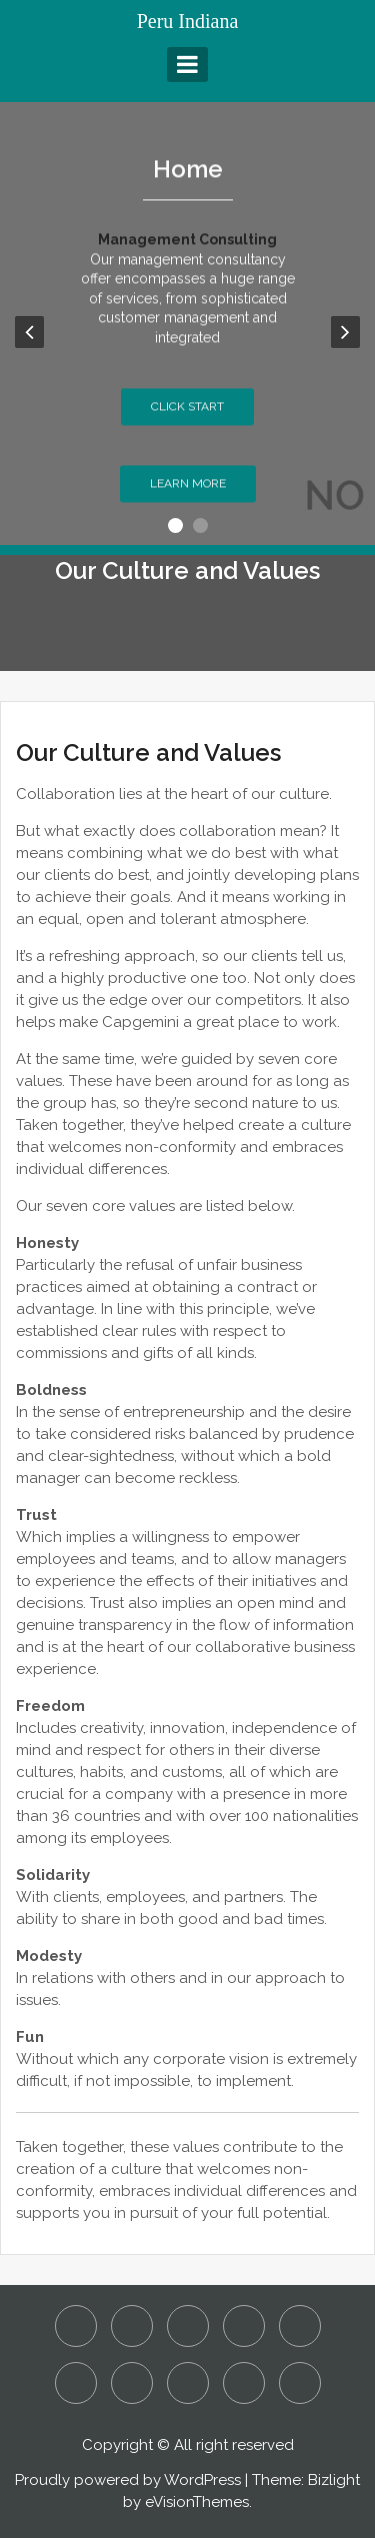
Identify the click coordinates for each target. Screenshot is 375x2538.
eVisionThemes (197, 2502)
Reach (188, 2383)
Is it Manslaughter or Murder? (300, 2326)
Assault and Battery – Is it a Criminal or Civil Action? (132, 2326)
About (76, 2326)
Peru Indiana (188, 21)
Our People (132, 2383)
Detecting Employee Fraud (188, 2326)
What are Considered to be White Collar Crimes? (300, 2383)
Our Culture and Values (76, 2383)
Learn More (188, 490)
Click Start (187, 413)
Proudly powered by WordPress (128, 2480)
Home (188, 175)
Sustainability (244, 2383)
